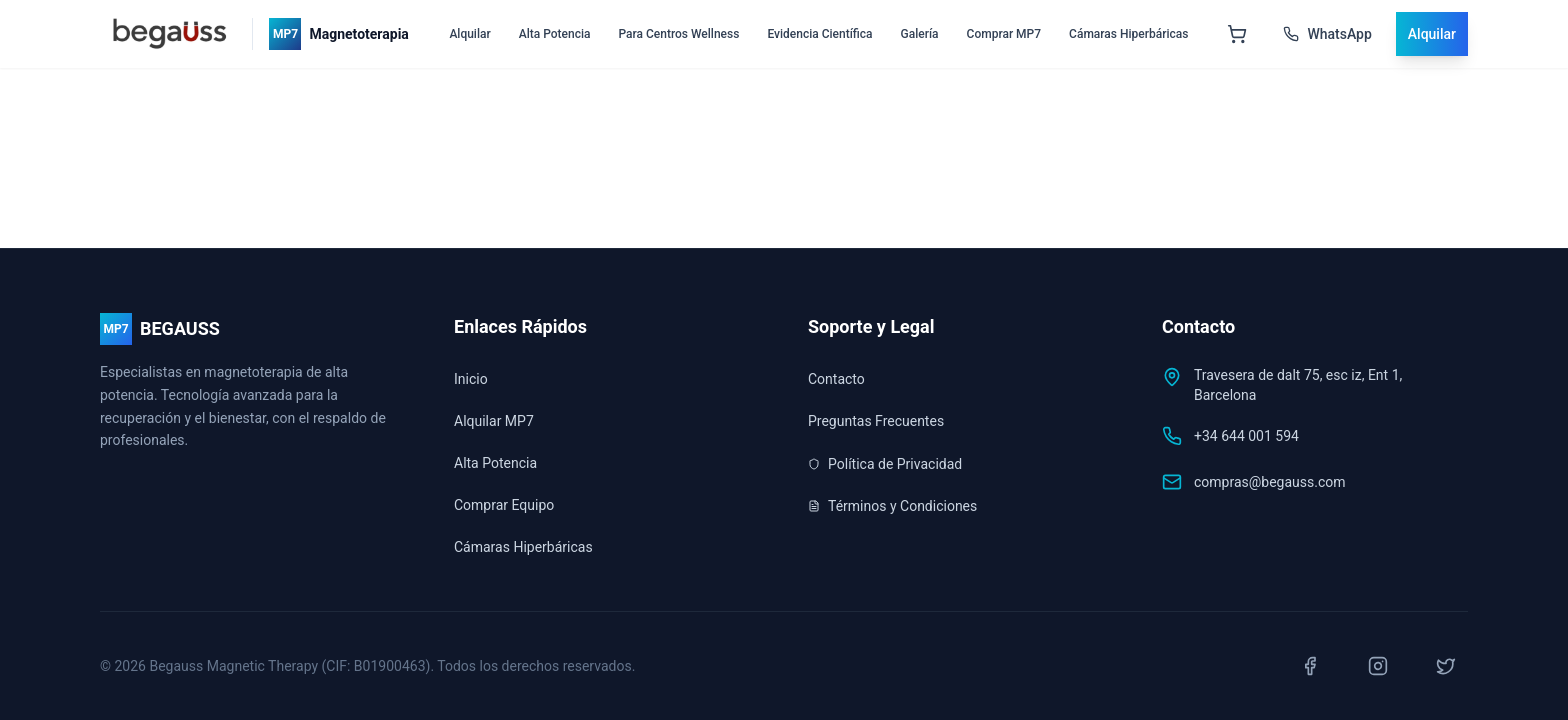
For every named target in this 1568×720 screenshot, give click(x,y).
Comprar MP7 (1004, 34)
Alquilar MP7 (494, 421)
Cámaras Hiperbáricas (1128, 34)
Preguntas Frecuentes (876, 421)
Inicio (471, 379)
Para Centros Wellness (678, 34)
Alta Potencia (555, 34)
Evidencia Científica (819, 34)
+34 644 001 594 (1246, 436)
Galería (920, 34)
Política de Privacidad (885, 464)
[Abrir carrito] (1237, 34)
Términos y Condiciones (892, 506)
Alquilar (469, 34)
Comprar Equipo (504, 505)
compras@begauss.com (1270, 482)
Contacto (836, 379)
